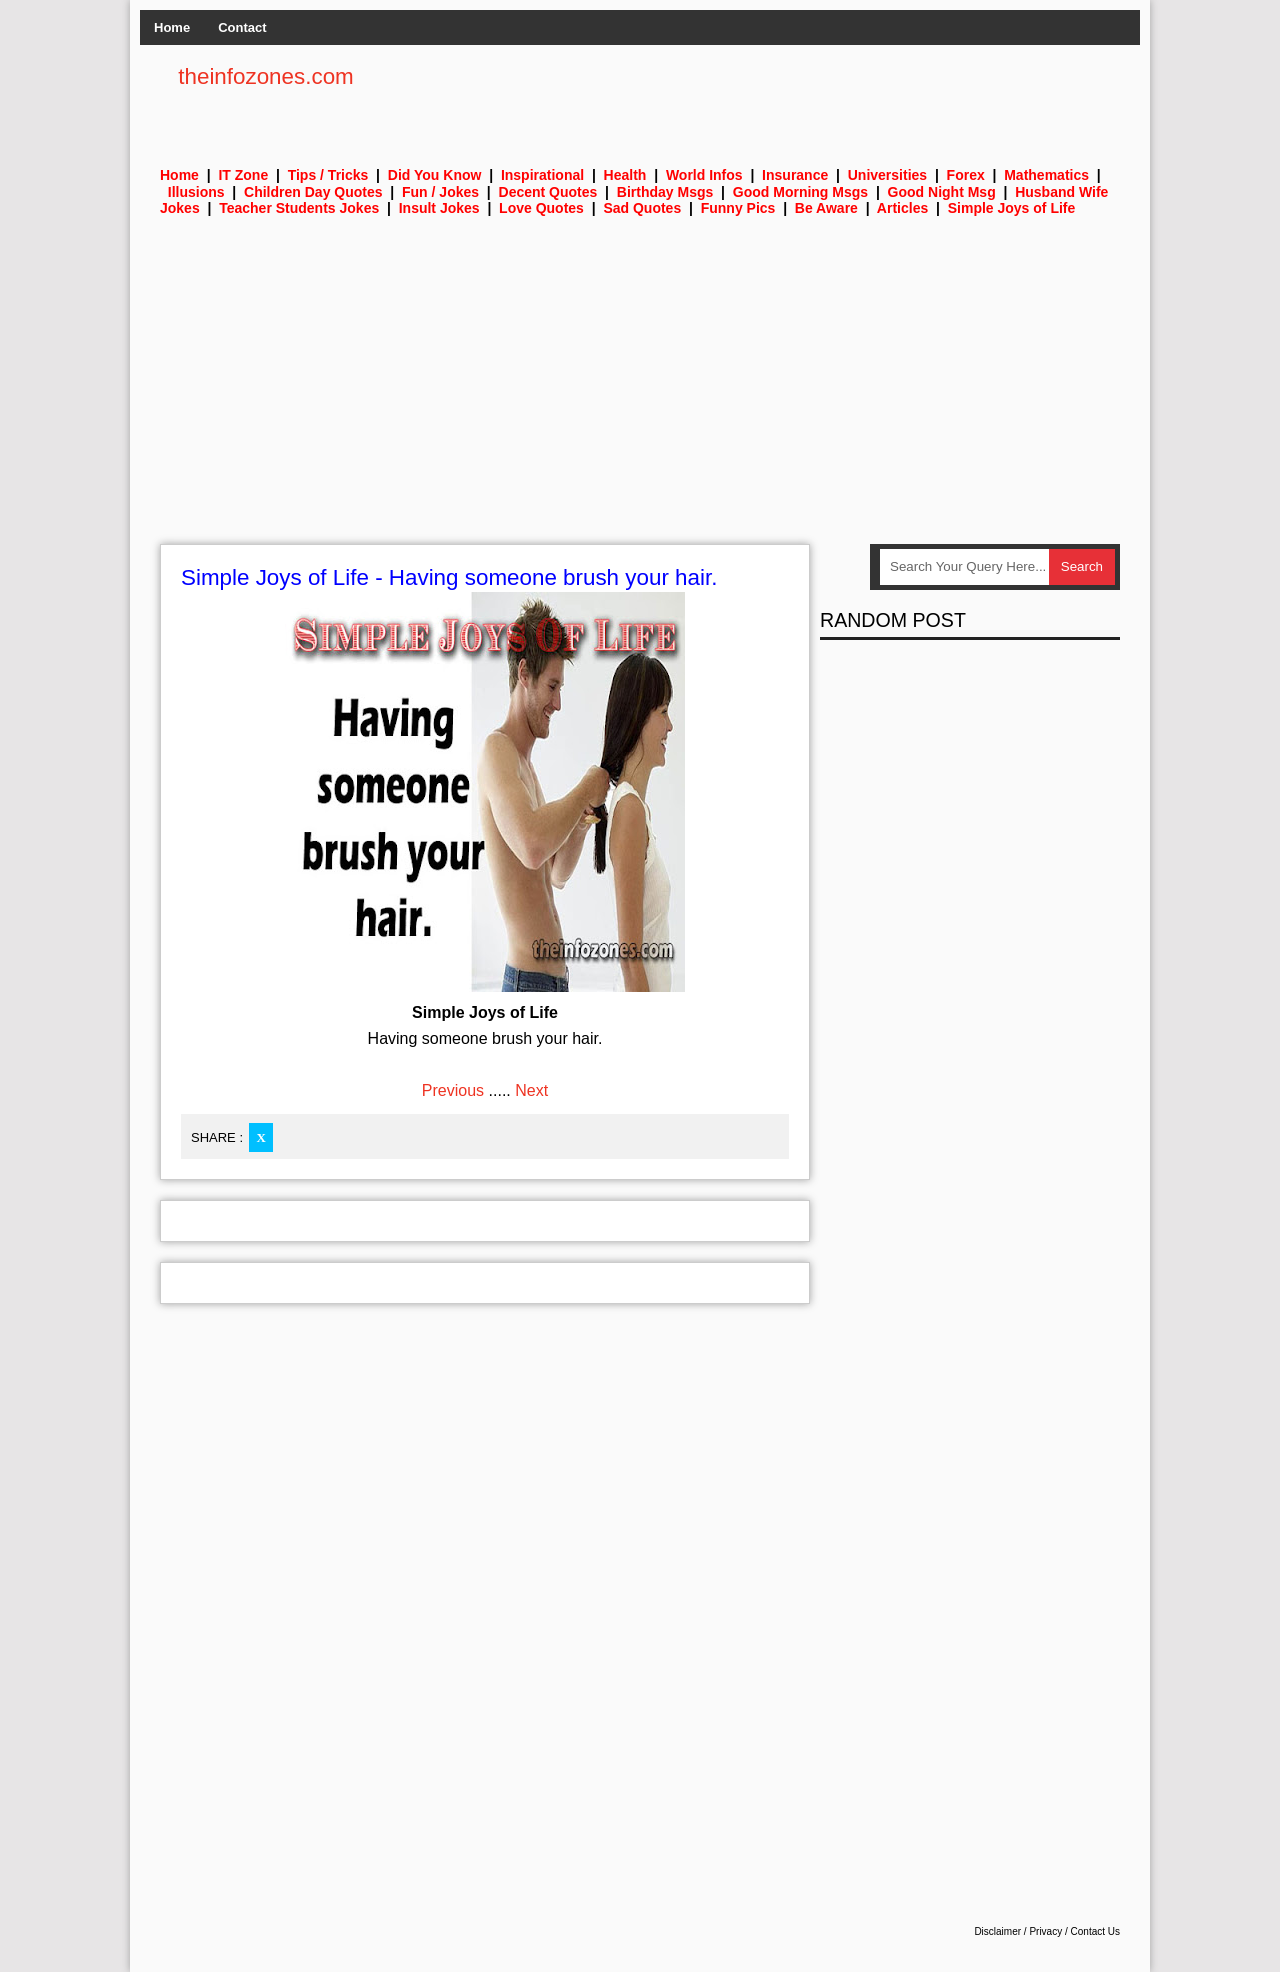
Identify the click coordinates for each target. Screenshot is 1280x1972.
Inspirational (542, 175)
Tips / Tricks (328, 175)
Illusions (196, 192)
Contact (242, 27)
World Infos (704, 175)
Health (625, 175)
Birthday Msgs (665, 192)
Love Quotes (541, 208)
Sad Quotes (642, 208)
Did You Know (435, 175)
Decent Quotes (548, 192)
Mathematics (1046, 175)
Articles (902, 208)
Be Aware (826, 208)
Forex (966, 175)
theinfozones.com (266, 76)
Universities (887, 175)
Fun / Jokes (440, 192)
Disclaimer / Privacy (1018, 1931)
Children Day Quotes (313, 192)
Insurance (795, 175)
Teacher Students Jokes (299, 208)
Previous (453, 1090)
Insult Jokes (439, 208)
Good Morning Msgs (800, 192)
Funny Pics (738, 208)
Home (172, 27)
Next (531, 1090)
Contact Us (1095, 1931)
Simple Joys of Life (1012, 208)
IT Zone (243, 175)
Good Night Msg (942, 192)
